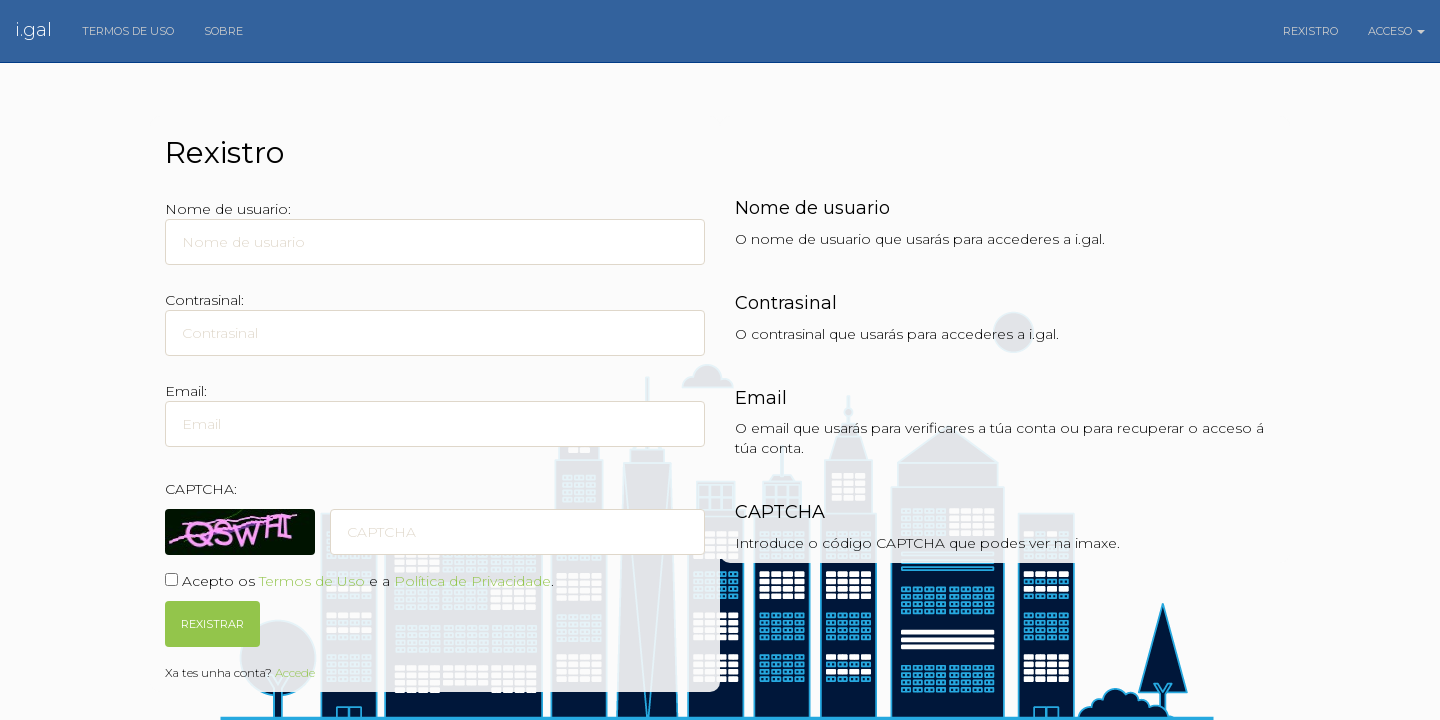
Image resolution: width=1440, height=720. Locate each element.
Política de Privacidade (472, 581)
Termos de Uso (312, 581)
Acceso (1396, 31)
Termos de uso (128, 31)
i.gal (33, 30)
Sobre (223, 31)
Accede (295, 672)
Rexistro (1310, 31)
